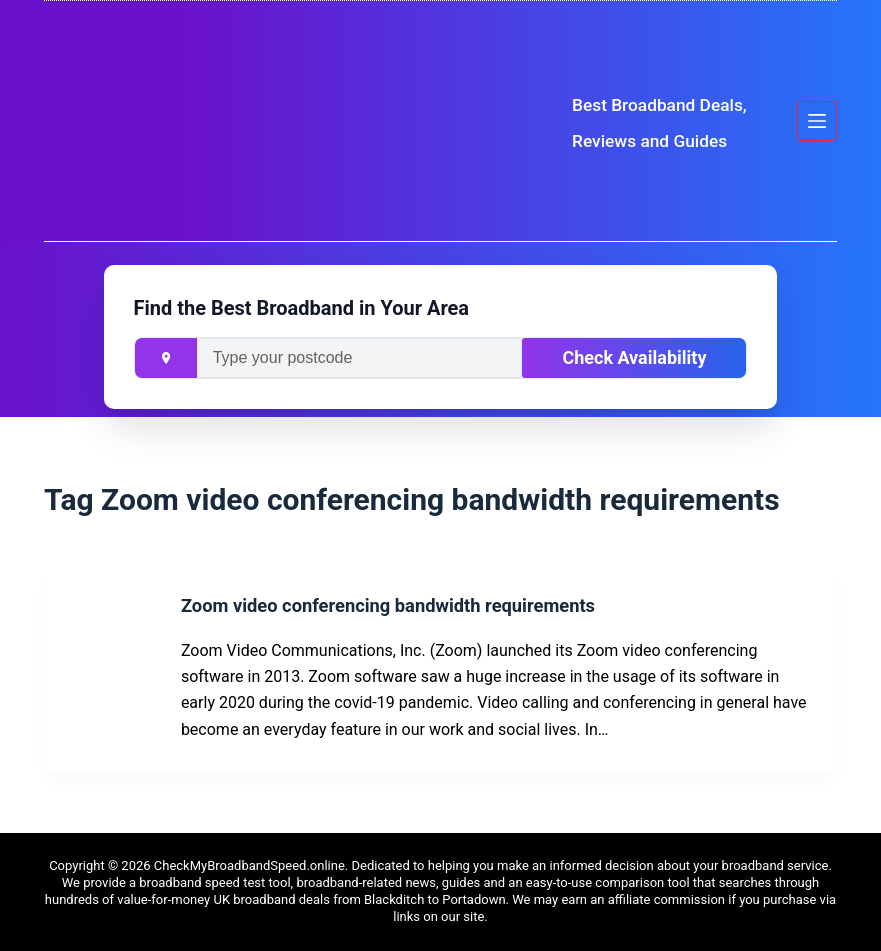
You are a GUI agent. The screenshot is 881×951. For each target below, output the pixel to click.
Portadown (473, 899)
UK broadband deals (271, 899)
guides (461, 882)
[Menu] (817, 121)
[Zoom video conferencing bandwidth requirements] (110, 668)
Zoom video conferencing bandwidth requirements (432, 605)
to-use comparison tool (622, 882)
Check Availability (634, 357)
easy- (541, 882)
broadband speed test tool (214, 882)
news (420, 882)
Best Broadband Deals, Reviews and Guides (657, 121)
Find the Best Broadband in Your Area (302, 308)
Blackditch (394, 899)
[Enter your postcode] (360, 358)
